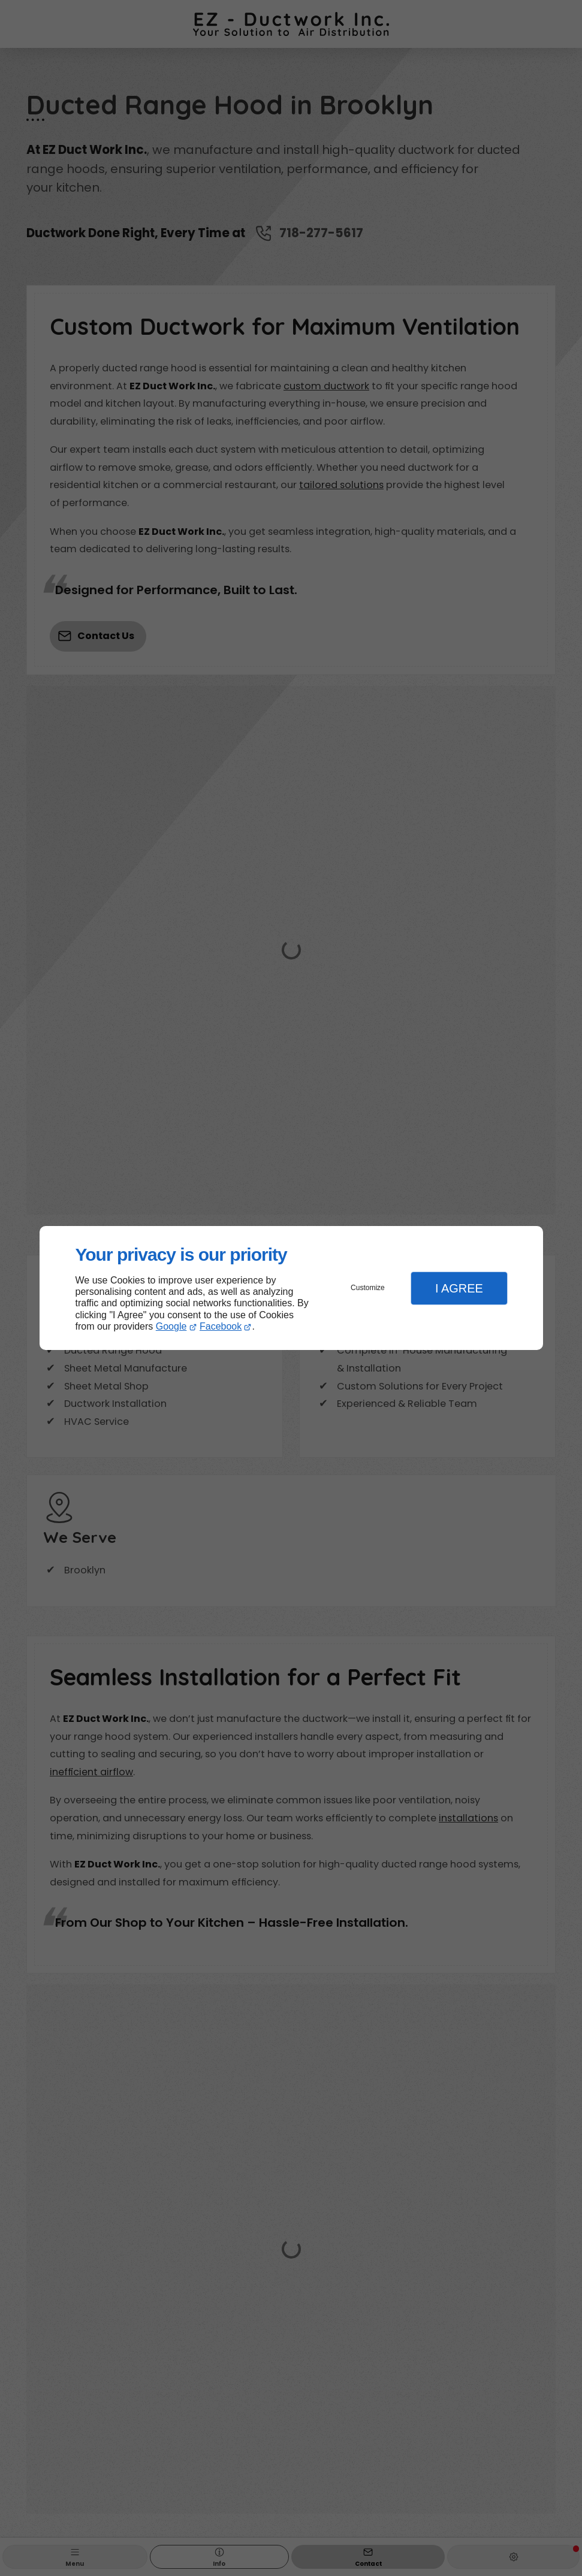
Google (171, 1326)
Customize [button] (368, 1288)
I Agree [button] (459, 1288)
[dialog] (291, 1288)
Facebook (221, 1326)
